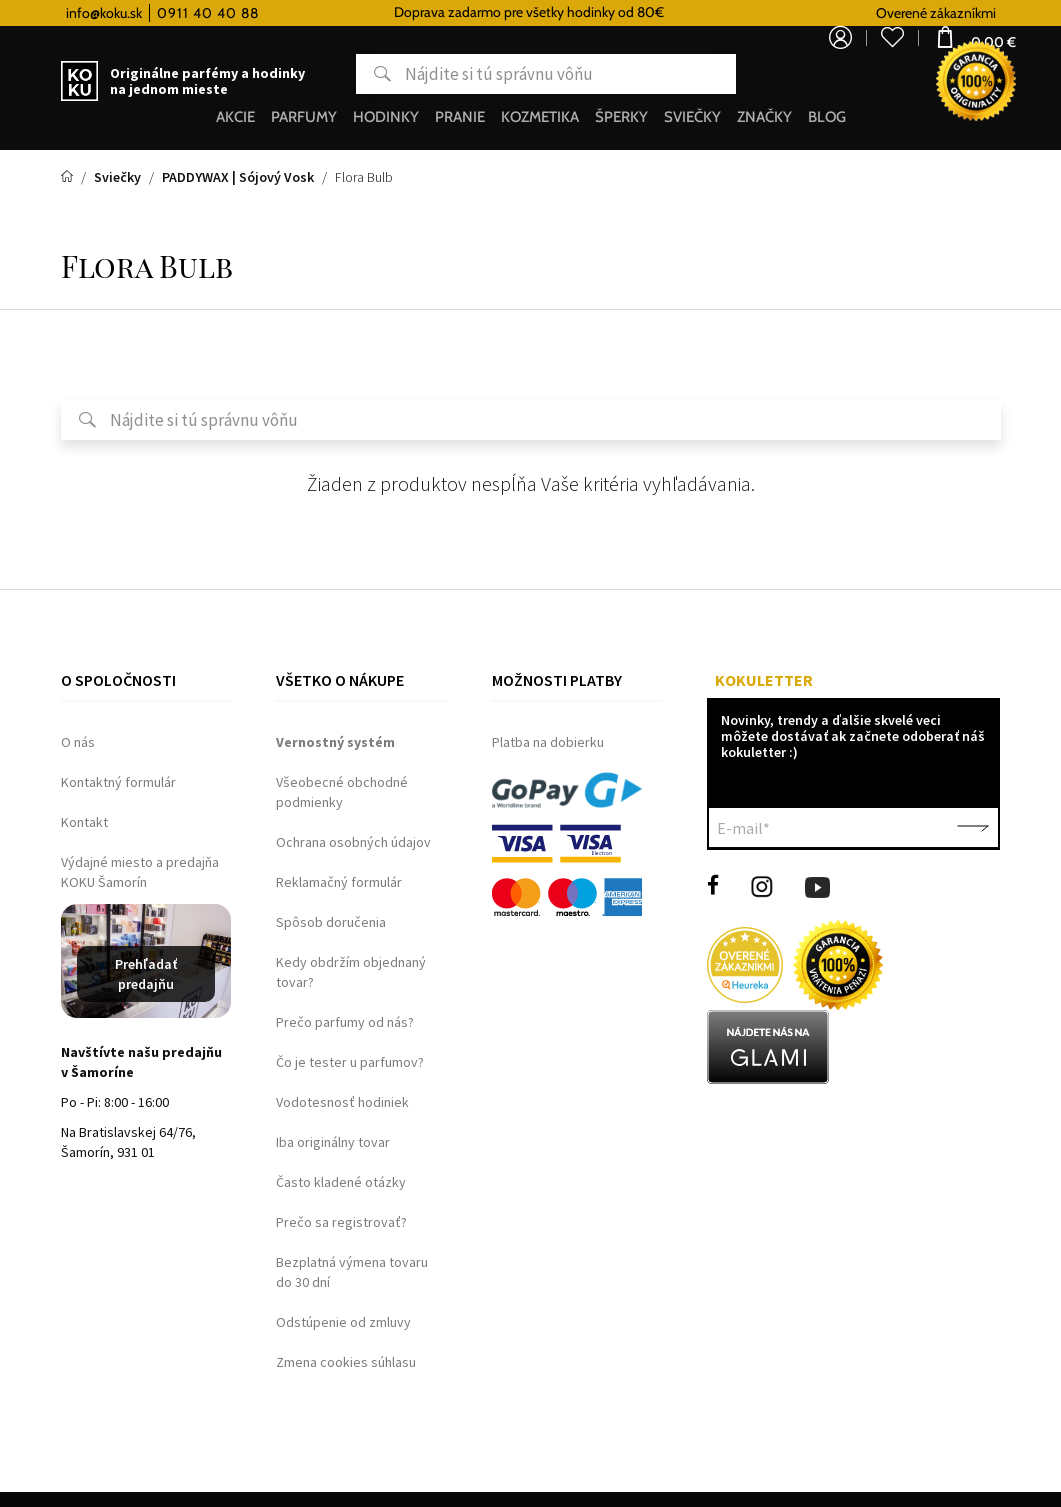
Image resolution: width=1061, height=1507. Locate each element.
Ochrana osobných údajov (353, 842)
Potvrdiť (973, 828)
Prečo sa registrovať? (341, 1222)
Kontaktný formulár (118, 782)
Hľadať (303, 74)
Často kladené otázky (341, 1182)
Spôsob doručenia (331, 922)
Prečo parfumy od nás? (345, 1022)
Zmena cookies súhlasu (346, 1362)
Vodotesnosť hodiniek (342, 1102)
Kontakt (84, 822)
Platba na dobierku (548, 742)
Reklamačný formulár (339, 882)
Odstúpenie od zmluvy (343, 1322)
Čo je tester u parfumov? (350, 1062)
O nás (78, 742)
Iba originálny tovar (333, 1142)
